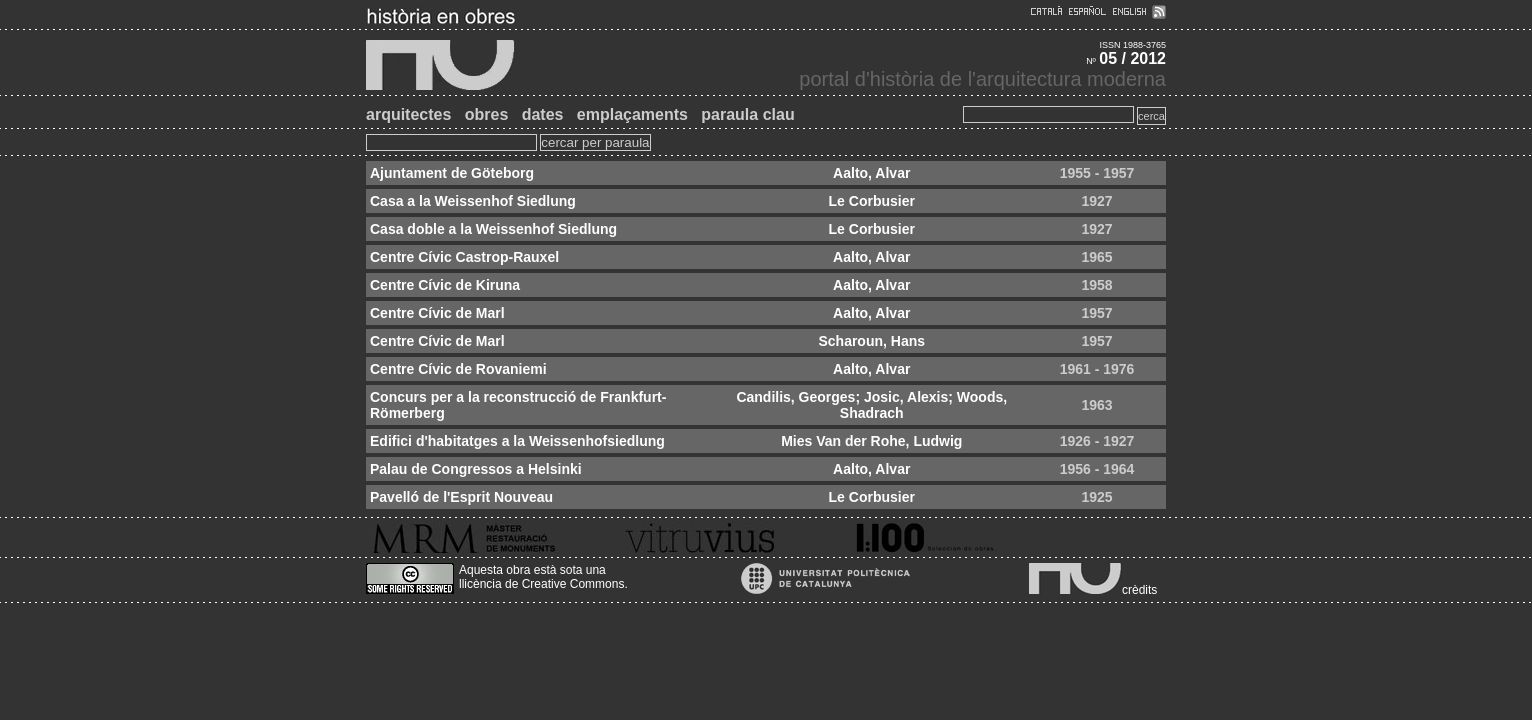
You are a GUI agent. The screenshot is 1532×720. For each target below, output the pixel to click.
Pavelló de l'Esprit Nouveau (461, 497)
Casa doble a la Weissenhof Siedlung (493, 229)
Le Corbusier (872, 201)
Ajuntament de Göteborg (452, 173)
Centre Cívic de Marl (437, 313)
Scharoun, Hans (871, 341)
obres (487, 114)
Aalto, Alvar (871, 173)
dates (543, 114)
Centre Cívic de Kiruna (445, 285)
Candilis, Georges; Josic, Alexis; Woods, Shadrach (871, 405)
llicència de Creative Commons (541, 584)
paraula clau (747, 114)
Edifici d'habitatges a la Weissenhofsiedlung (517, 441)
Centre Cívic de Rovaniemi (458, 369)
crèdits (1139, 590)
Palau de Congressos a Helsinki (476, 469)
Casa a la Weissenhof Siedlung (473, 201)
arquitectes (408, 114)
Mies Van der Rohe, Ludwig (871, 441)
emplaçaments (632, 114)
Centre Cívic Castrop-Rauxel (464, 257)
